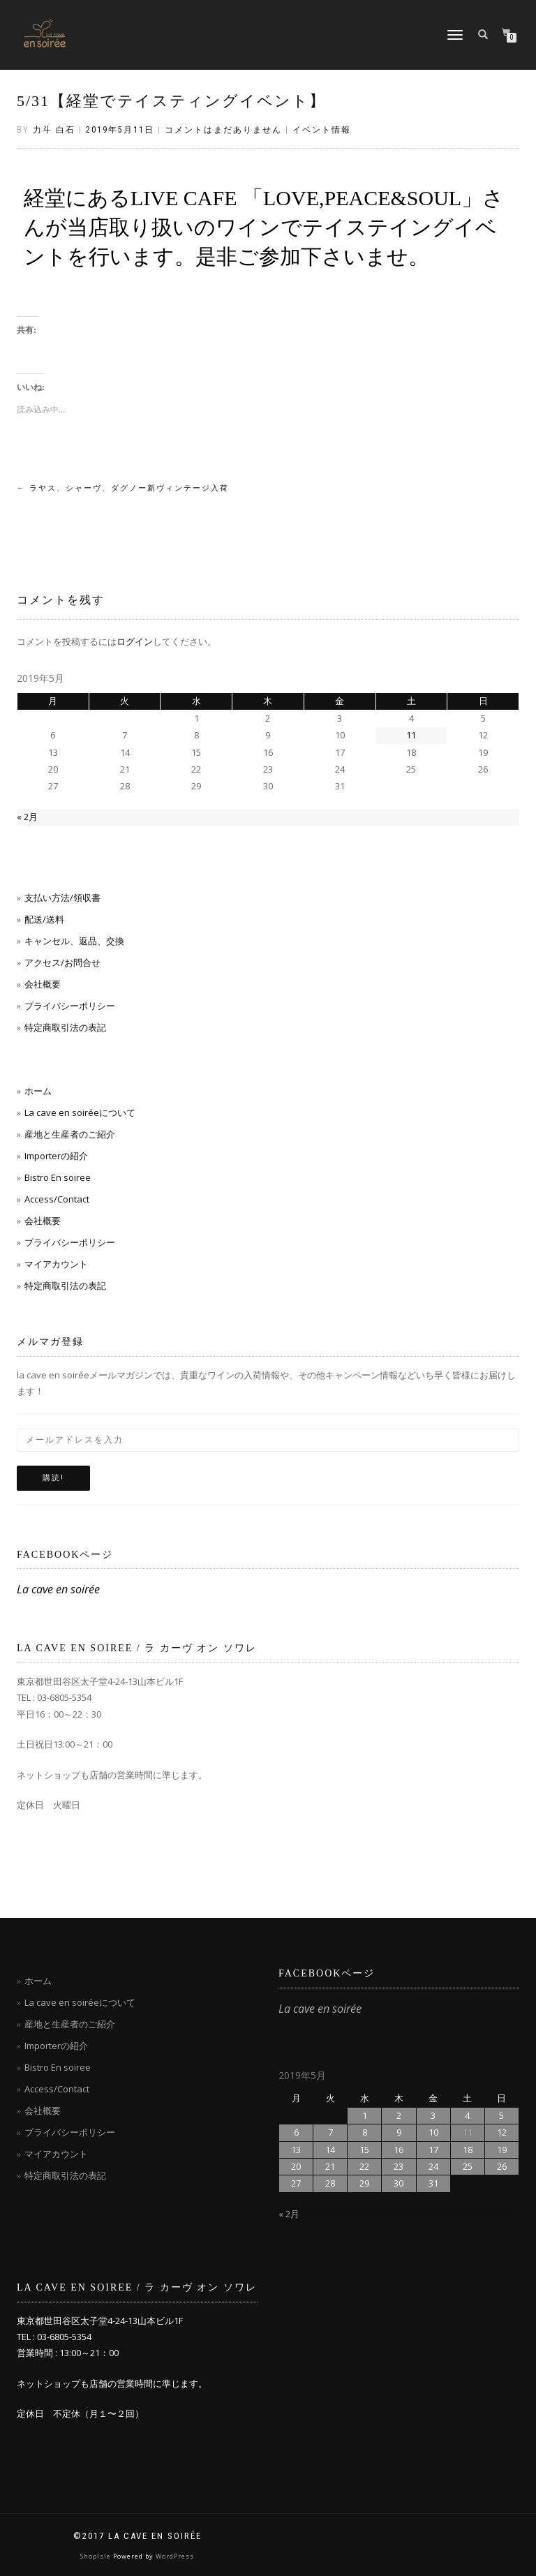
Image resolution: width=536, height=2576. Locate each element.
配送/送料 (44, 919)
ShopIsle (96, 2556)
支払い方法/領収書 (62, 897)
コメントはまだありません (223, 130)
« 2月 (27, 816)
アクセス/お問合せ (62, 962)
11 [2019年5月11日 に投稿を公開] (411, 735)
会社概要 (42, 984)
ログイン (135, 641)
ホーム (38, 1091)
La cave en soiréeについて (79, 1112)
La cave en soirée (58, 1589)
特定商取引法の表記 (65, 1027)
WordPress (175, 2556)
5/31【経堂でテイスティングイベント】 (171, 101)
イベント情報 (321, 130)
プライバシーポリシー (69, 1005)
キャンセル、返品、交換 (74, 941)
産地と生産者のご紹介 (69, 1134)
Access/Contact (56, 1199)
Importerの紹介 (56, 1155)
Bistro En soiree (57, 1177)
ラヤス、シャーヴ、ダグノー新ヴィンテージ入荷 (123, 488)
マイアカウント (56, 1264)
